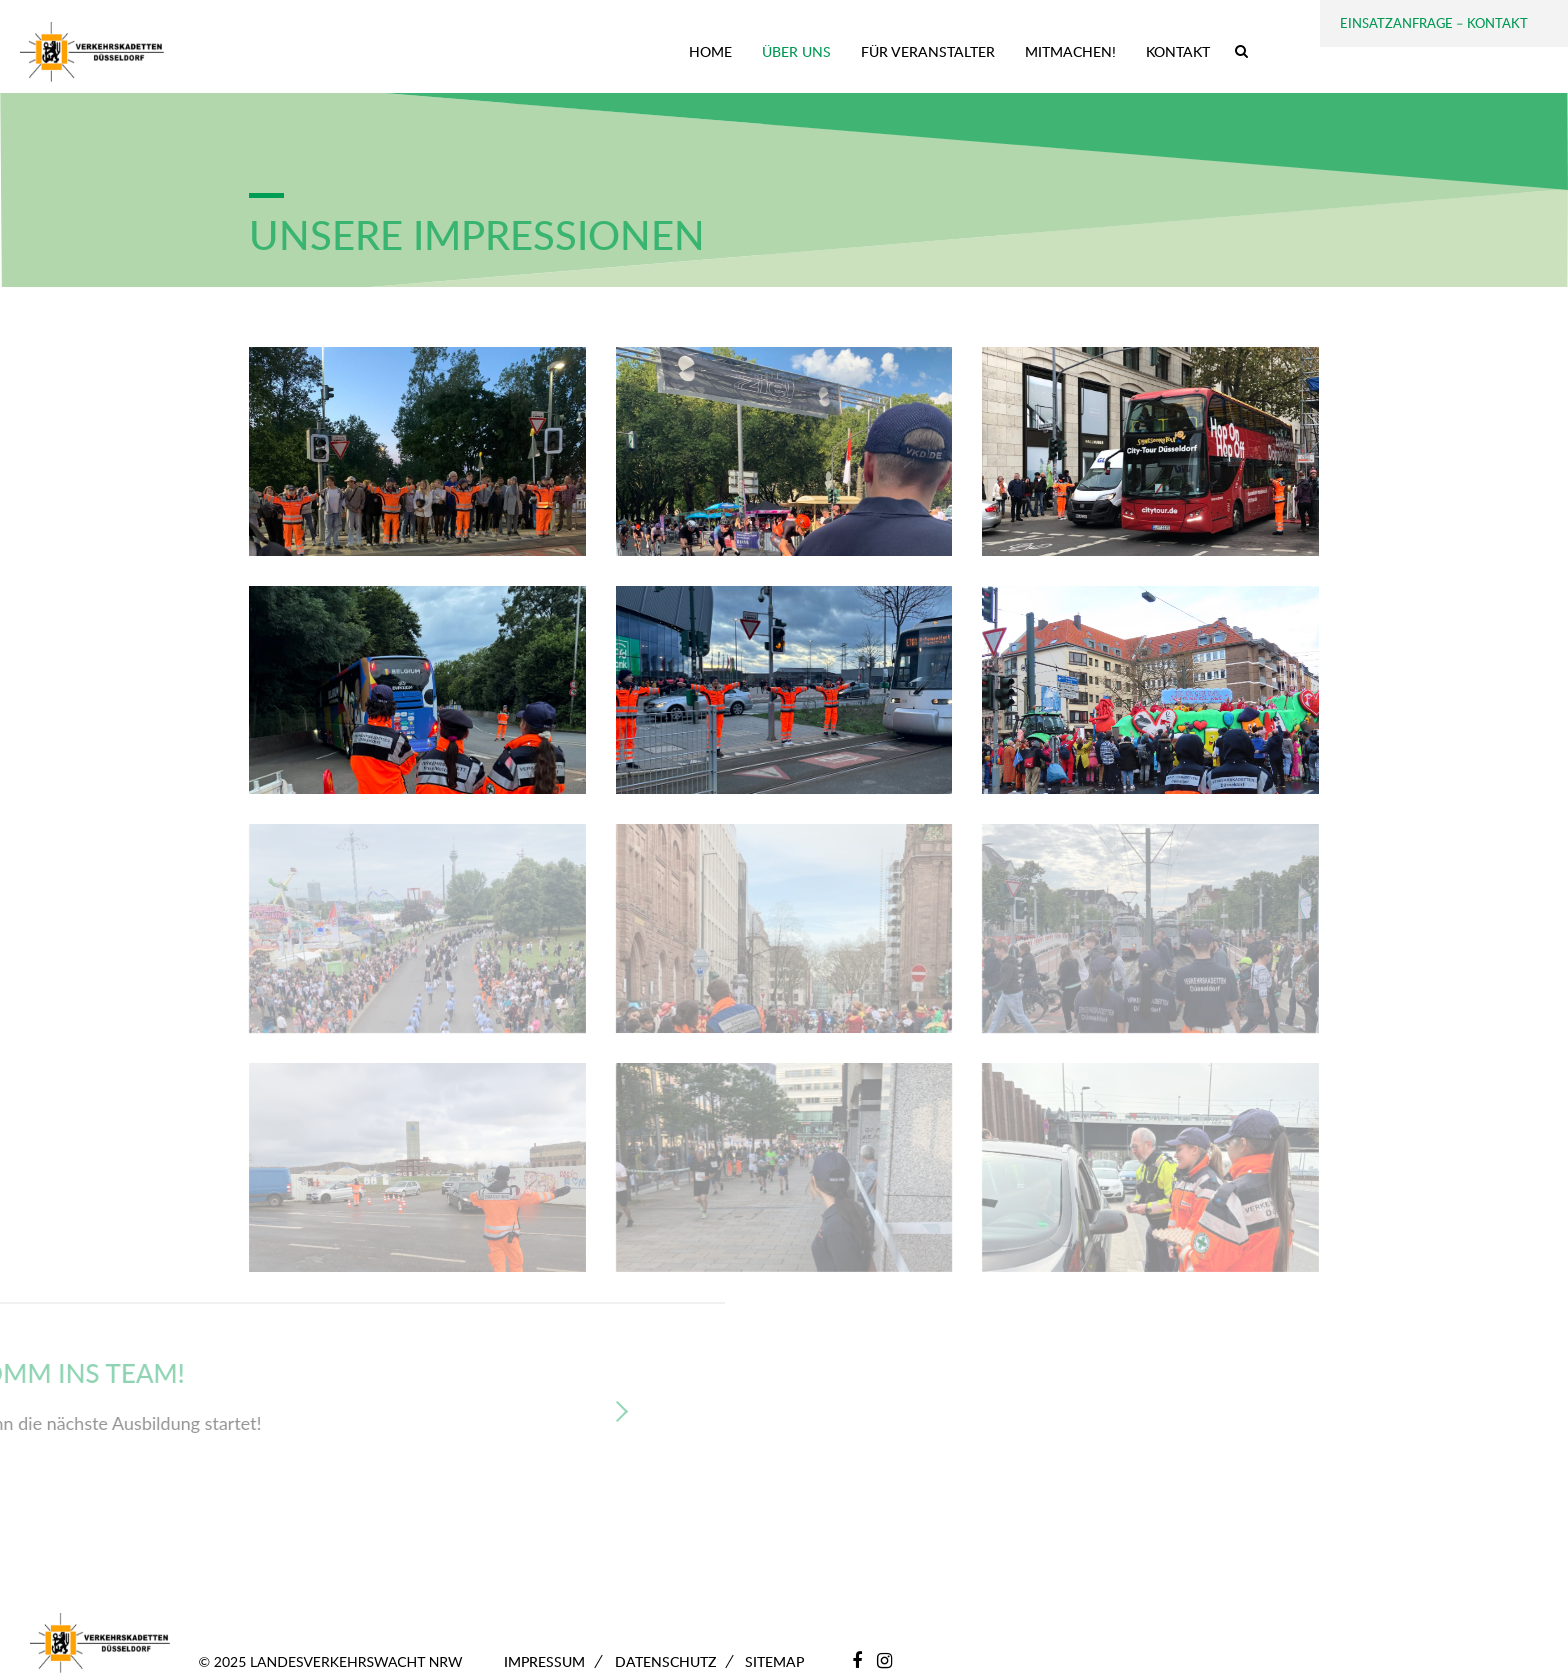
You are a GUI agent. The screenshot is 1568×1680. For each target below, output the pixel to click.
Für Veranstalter (928, 51)
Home (710, 51)
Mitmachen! (1070, 51)
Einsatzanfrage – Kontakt (1434, 23)
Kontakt (1178, 51)
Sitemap (774, 1661)
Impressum (544, 1661)
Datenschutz (665, 1661)
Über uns (796, 51)
